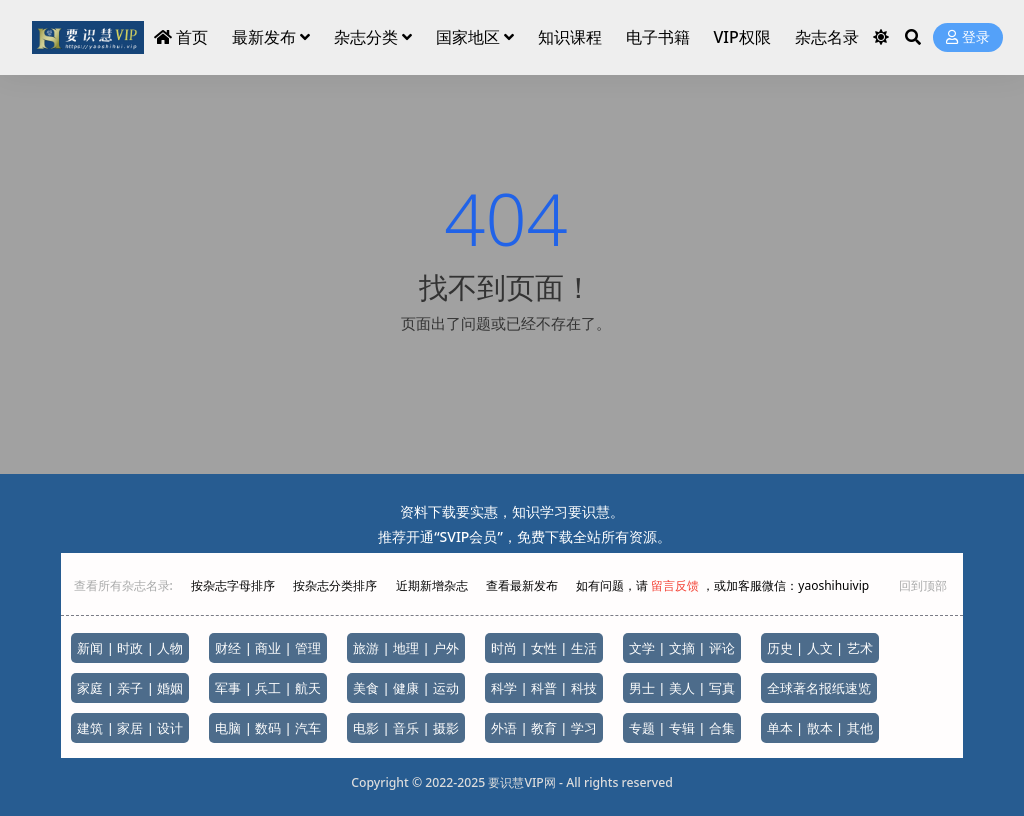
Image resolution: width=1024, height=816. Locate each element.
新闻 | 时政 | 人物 (130, 648)
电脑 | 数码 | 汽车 (268, 728)
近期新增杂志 (433, 585)
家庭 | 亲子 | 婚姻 (130, 688)
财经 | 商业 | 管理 (268, 648)
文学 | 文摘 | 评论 (682, 648)
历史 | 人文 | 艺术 (820, 648)
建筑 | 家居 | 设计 (130, 728)
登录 (968, 37)
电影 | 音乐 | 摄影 (406, 728)
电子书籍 (658, 37)
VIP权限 (741, 37)
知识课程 (570, 37)
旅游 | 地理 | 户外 (406, 648)
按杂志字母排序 (234, 585)
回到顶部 (923, 585)
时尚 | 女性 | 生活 (544, 648)
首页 (181, 37)
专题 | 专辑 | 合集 (682, 728)
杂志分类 (366, 37)
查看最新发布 (522, 585)
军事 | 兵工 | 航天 (268, 688)
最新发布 (264, 37)
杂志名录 (827, 37)
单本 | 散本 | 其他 (820, 728)
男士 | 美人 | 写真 (682, 688)
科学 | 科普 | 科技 (544, 688)
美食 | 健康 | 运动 (406, 688)
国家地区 (468, 37)
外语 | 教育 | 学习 (544, 728)
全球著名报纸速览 (819, 688)
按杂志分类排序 (335, 585)
